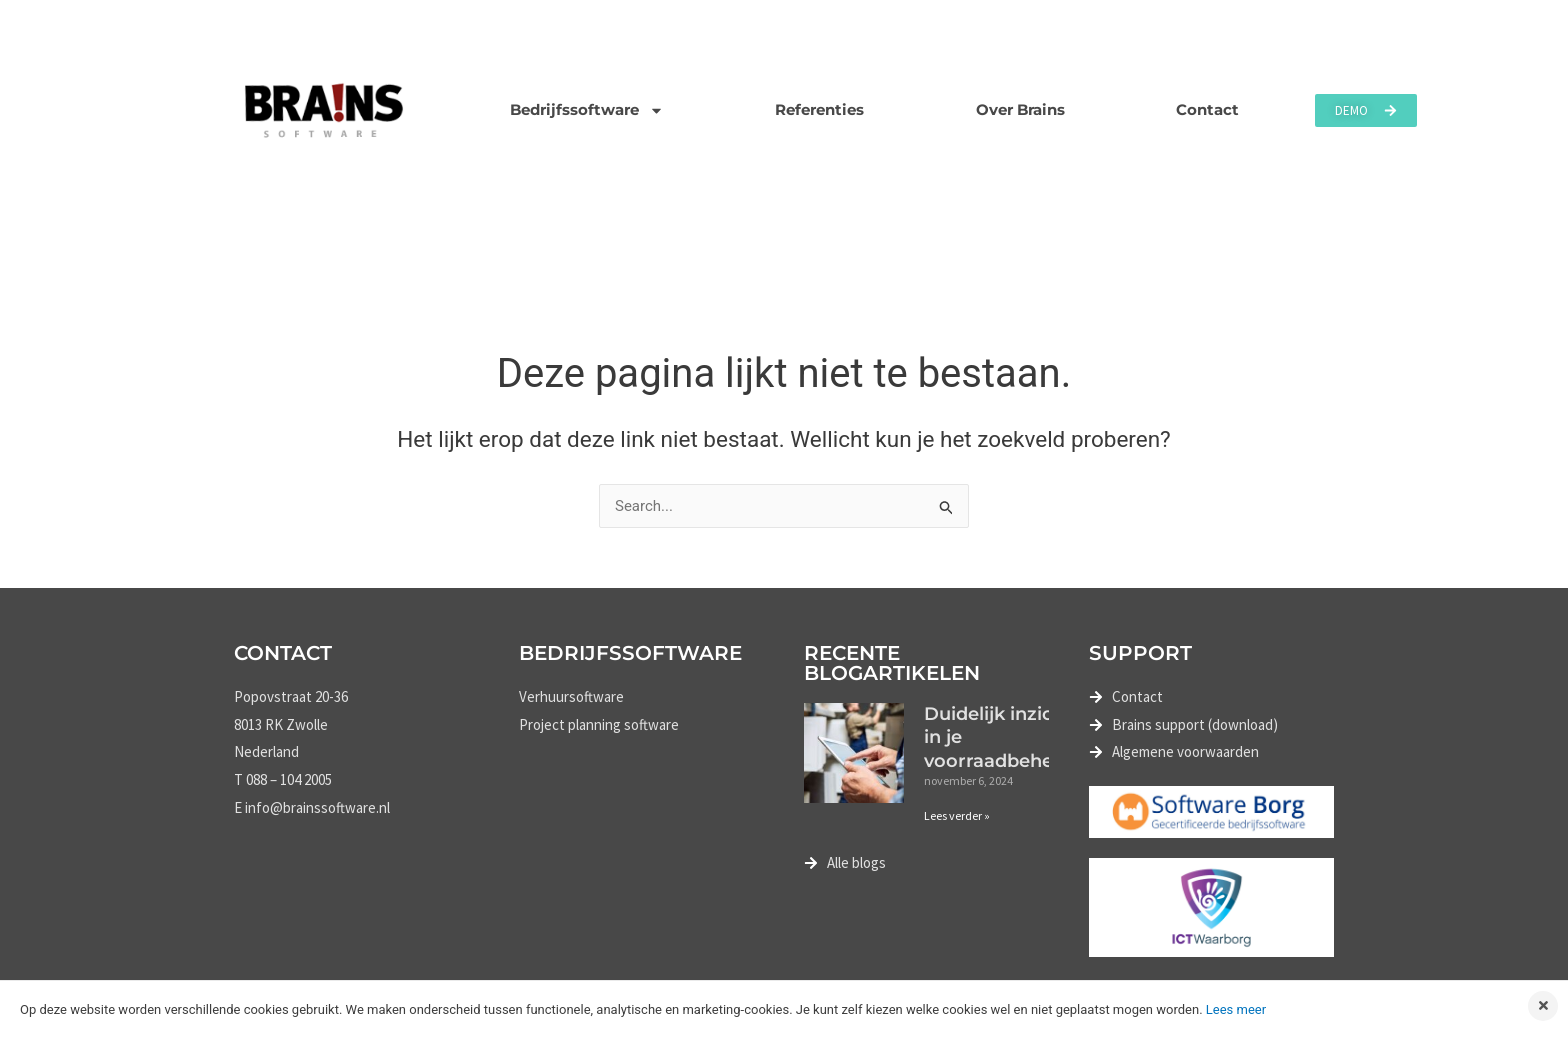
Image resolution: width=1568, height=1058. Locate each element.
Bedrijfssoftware (587, 110)
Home (257, 252)
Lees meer (1236, 1009)
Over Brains (1020, 109)
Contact (1207, 109)
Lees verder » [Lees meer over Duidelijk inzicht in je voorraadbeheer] (957, 815)
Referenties (819, 109)
